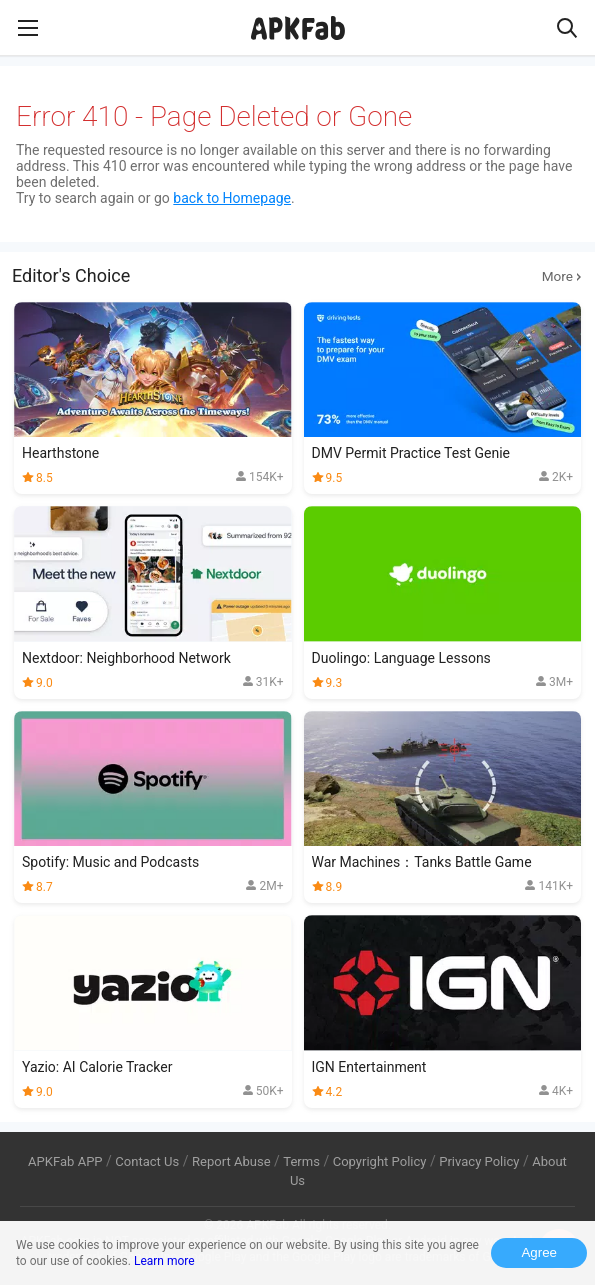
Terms (301, 1161)
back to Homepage (232, 198)
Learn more (164, 1261)
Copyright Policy (380, 1161)
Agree (539, 1252)
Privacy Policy (479, 1161)
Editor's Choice (297, 276)
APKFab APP (65, 1161)
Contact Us (147, 1161)
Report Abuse (231, 1161)
